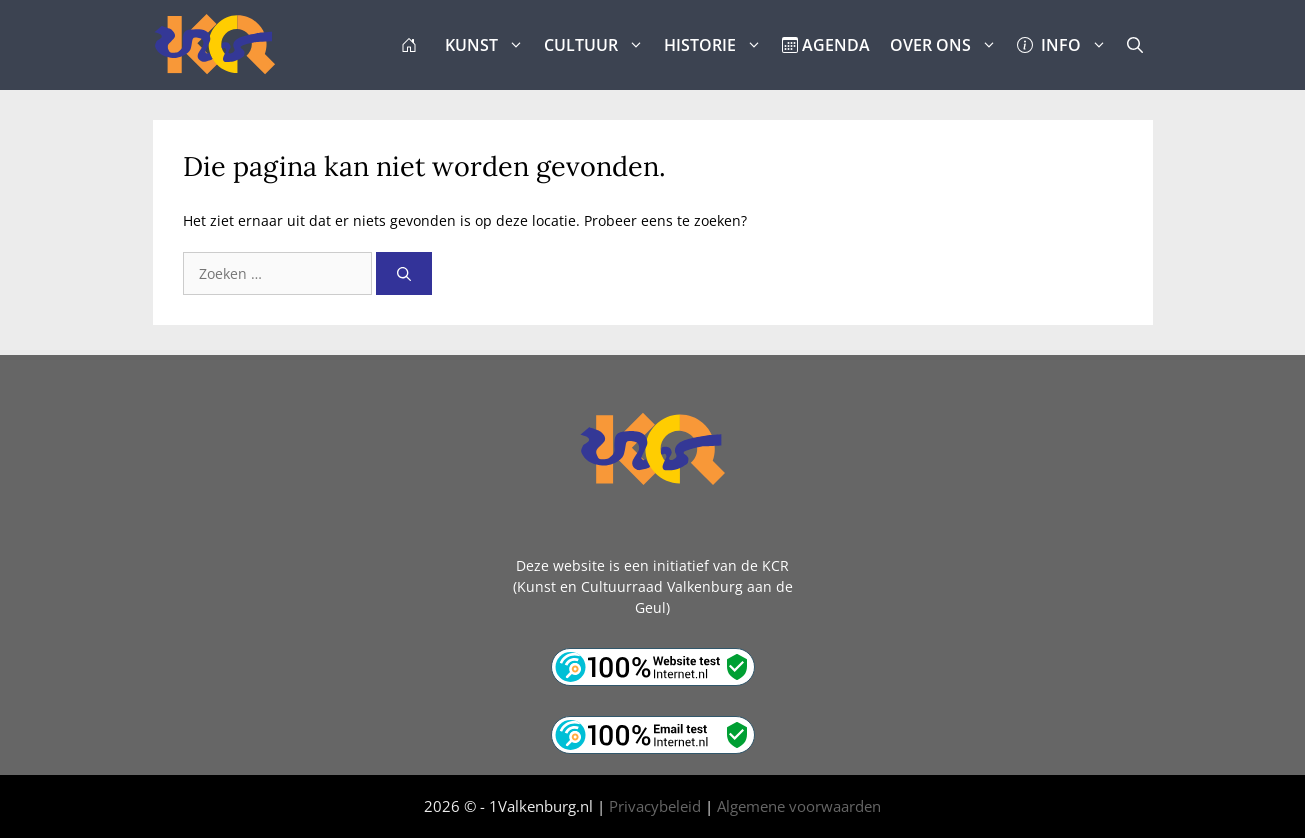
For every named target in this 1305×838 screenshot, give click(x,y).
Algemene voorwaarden (799, 806)
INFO (1067, 45)
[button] (1135, 45)
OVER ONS (948, 45)
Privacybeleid (655, 806)
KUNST (489, 45)
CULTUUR (599, 45)
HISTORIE (718, 45)
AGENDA (826, 45)
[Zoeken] (404, 273)
